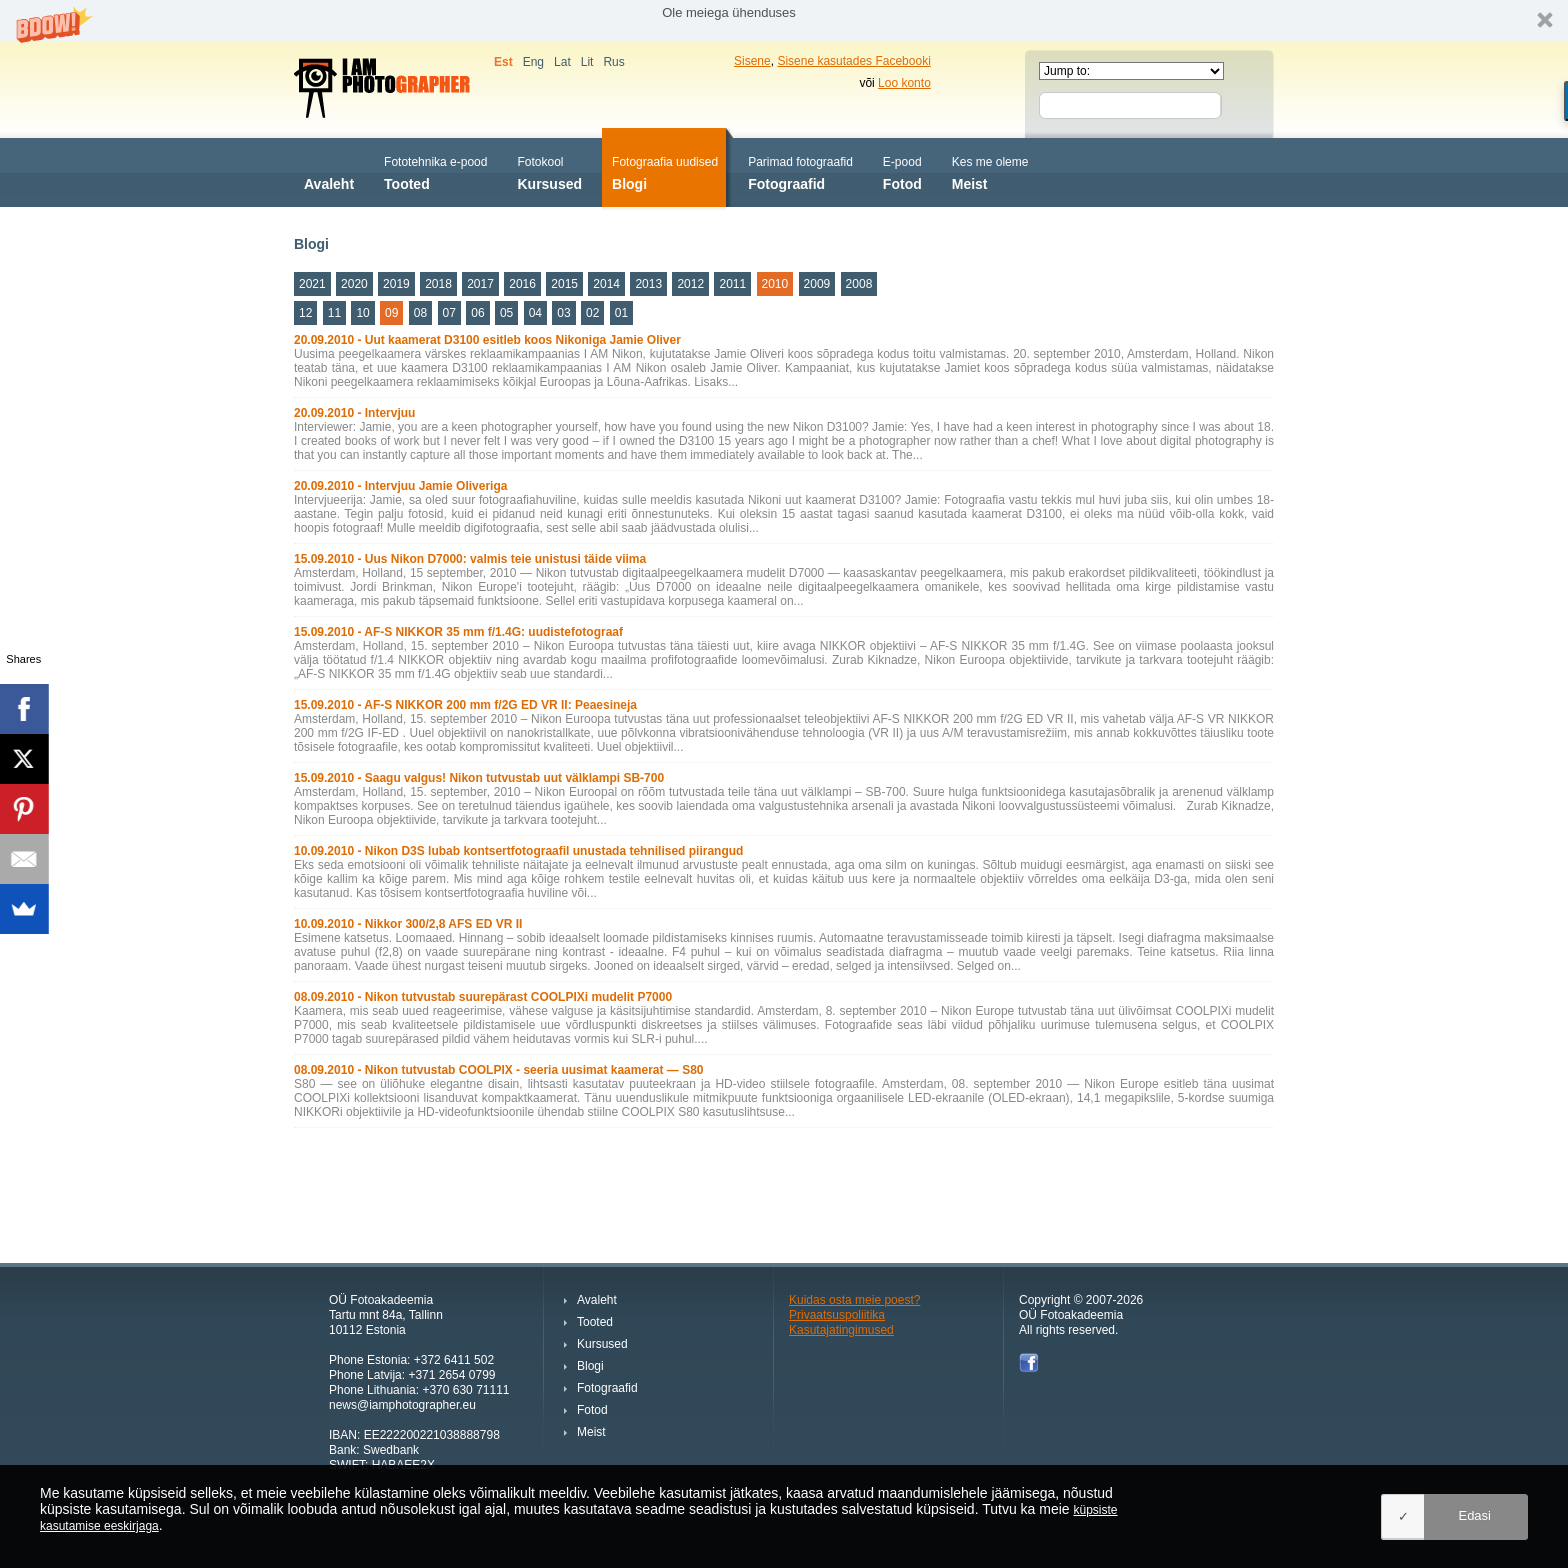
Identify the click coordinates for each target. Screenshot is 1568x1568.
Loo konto (904, 83)
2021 (312, 284)
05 (506, 313)
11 (334, 313)
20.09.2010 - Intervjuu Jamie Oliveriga (400, 486)
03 (563, 313)
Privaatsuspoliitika (837, 1315)
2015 (564, 284)
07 (449, 313)
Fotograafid (800, 171)
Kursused (549, 171)
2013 (648, 284)
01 (621, 313)
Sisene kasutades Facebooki (853, 61)
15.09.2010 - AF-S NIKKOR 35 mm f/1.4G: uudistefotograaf (458, 632)
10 (362, 313)
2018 (438, 284)
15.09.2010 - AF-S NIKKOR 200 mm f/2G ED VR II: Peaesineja (465, 705)
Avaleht (329, 171)
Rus (613, 62)
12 (305, 313)
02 (592, 313)
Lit (587, 62)
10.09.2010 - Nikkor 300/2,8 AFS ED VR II (408, 924)
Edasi (1474, 1515)
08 (420, 313)
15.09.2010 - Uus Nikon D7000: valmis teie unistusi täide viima (470, 559)
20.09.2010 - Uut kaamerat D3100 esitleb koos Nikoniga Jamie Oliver (487, 340)
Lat (562, 62)
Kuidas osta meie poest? (854, 1300)
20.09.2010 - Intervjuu (354, 413)
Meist (990, 171)
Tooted (435, 171)
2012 (690, 284)
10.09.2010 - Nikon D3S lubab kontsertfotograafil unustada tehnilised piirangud (518, 851)
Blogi (665, 171)
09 (391, 313)
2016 (522, 284)
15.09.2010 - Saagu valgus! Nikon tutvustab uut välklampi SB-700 (479, 778)
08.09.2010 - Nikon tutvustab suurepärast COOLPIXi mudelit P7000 (483, 997)
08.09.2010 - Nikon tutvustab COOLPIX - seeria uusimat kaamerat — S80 (499, 1070)
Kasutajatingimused (841, 1330)
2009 (817, 284)
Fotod (902, 171)
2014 (606, 284)
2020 (354, 284)
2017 (480, 284)
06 (477, 313)
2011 (732, 284)
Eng (533, 62)
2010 (775, 284)
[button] (784, 20)
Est (503, 62)
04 (535, 313)
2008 (859, 284)
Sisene (752, 61)
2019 (396, 284)
